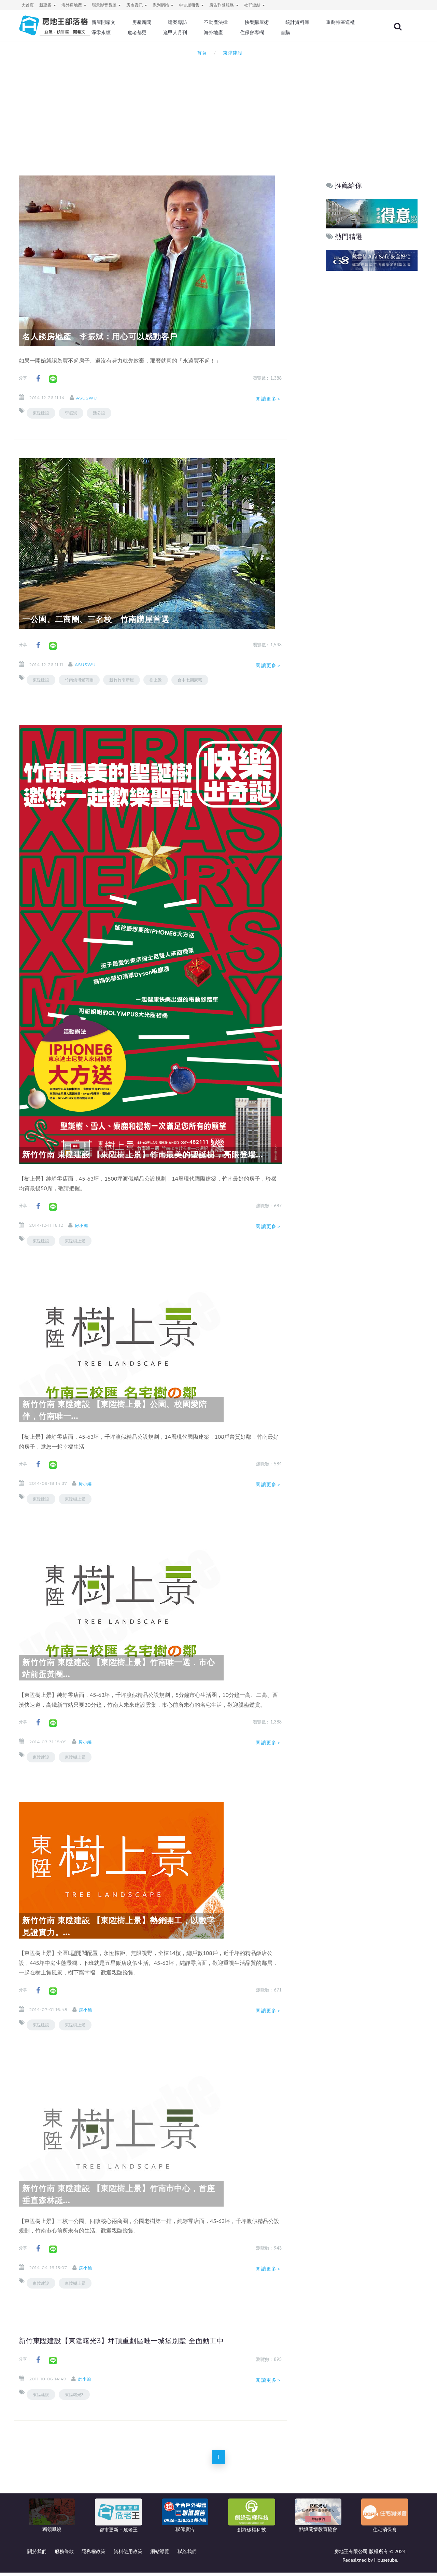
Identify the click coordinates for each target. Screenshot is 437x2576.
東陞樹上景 (75, 1240)
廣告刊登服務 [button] (223, 5)
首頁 (201, 53)
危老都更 (208, 32)
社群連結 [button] (254, 5)
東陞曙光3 (74, 2394)
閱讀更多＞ (269, 399)
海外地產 (282, 32)
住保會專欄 (319, 32)
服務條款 (64, 2555)
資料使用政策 (128, 2555)
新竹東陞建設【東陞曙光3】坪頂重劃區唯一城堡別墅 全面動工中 (137, 2340)
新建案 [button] (47, 5)
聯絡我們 (187, 2555)
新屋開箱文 (133, 22)
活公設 (99, 413)
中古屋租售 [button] (191, 5)
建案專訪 (203, 22)
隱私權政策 (93, 2555)
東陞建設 (41, 413)
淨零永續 (174, 32)
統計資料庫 (319, 22)
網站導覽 (159, 2555)
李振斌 (71, 413)
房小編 (88, 1225)
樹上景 (156, 679)
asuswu (93, 397)
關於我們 (36, 2555)
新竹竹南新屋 (121, 679)
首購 (351, 32)
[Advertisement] (218, 111)
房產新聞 (169, 22)
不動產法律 (241, 22)
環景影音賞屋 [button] (106, 5)
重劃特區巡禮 (135, 32)
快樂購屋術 (280, 22)
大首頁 (28, 5)
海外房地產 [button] (73, 5)
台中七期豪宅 (190, 679)
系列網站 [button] (163, 5)
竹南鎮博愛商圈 (79, 679)
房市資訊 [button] (136, 5)
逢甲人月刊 (245, 32)
